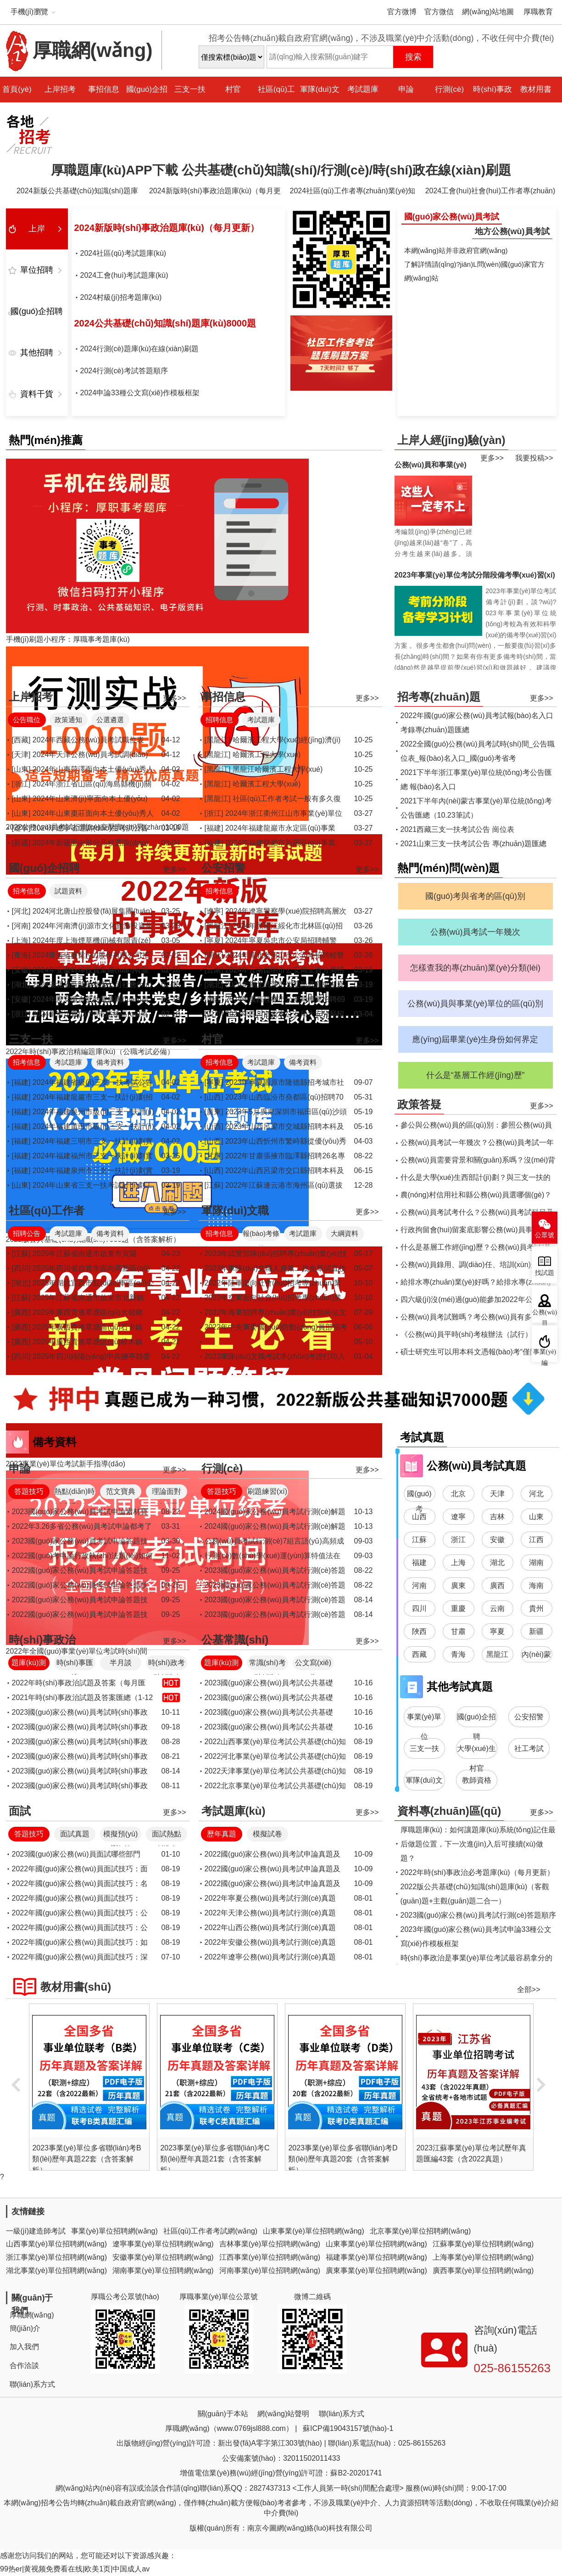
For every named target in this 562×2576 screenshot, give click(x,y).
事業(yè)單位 (424, 1720)
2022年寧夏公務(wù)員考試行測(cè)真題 (270, 1898)
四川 (419, 1608)
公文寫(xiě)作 (313, 1664)
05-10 (363, 1342)
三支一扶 (190, 89)
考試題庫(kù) (362, 102)
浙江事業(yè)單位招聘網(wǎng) (56, 2257)
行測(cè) (449, 89)
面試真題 (74, 1834)
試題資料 (68, 891)
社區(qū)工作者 (276, 102)
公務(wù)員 (544, 1316)
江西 (536, 1539)
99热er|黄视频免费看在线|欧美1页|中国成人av (75, 2569)
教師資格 (476, 1780)
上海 (458, 1562)
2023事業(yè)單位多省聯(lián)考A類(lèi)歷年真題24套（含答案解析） (83, 2159)
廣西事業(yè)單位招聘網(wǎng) (483, 2270)
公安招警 (223, 868)
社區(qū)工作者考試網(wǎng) (210, 2231)
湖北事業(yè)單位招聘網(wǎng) (56, 2270)
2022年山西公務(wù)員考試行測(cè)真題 (270, 1927)
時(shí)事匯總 (74, 1664)
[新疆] (21, 843)
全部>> (528, 1989)
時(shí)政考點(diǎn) (166, 1664)
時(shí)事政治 (492, 102)
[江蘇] (214, 1185)
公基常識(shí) (235, 1639)
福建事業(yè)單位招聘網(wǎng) (376, 2257)
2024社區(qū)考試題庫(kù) (123, 253)
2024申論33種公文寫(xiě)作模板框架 (140, 393)
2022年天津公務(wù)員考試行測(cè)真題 (270, 1913)
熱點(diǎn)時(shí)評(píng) (74, 1493)
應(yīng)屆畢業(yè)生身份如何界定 (475, 1039)
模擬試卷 (267, 1834)
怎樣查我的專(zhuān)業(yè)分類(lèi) (475, 967)
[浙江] (21, 784)
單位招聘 (36, 270)
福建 (419, 1562)
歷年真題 (221, 1834)
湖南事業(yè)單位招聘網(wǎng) (163, 2270)
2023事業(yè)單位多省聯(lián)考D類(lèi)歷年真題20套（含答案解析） (467, 2159)
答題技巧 (29, 1491)
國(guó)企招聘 (147, 102)
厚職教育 (538, 12)
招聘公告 (26, 1233)
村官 (233, 89)
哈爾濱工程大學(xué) (266, 754)
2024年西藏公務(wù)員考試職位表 (88, 740)
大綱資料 (344, 1233)
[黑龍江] (218, 740)
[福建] (214, 828)
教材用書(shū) (535, 102)
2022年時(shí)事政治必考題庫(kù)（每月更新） (477, 1872)
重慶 (458, 1608)
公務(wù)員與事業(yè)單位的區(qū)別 (475, 1003)
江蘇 (419, 1539)
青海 (458, 1654)
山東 (536, 1517)
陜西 (419, 1631)
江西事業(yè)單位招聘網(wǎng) (270, 2257)
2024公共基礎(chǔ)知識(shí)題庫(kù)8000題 (165, 323)
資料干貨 (36, 393)
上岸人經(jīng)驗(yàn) (451, 440)
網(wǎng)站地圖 (488, 12)
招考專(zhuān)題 (438, 696)
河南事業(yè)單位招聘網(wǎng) (270, 2270)
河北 (536, 1494)
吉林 (497, 1517)
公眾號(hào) (544, 1238)
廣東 (458, 1585)
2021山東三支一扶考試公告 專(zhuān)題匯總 (473, 843)
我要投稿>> (534, 458)
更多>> (492, 458)
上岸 (36, 228)
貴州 (536, 1608)
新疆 (536, 1631)
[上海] (21, 940)
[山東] (21, 769)
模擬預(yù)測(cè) (120, 1835)
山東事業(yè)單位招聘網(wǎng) (313, 2231)
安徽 (497, 1539)
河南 (419, 1585)
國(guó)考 (419, 1496)
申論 (406, 89)
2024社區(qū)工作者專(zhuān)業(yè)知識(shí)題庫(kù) (353, 192)
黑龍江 (497, 1654)
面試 (20, 1811)
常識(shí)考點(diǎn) (267, 1664)
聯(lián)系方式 (33, 2384)
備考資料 (110, 1062)
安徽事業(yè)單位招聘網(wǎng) (163, 2257)
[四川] (214, 1014)
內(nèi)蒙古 (536, 1656)
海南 (536, 1585)
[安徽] (21, 970)
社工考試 (529, 1748)
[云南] (214, 970)
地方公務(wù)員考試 (512, 231)
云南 (497, 1608)
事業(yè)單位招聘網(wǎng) (114, 2231)
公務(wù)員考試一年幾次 (475, 932)
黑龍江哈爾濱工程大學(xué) (278, 769)
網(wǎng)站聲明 (283, 2414)
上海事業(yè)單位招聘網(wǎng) (483, 2257)
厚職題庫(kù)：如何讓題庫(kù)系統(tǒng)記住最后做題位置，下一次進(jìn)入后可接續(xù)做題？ (478, 1844)
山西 (419, 1517)
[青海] (21, 955)
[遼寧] (21, 828)
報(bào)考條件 (261, 1235)
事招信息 (103, 89)
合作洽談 (24, 2365)
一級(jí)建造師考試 (36, 2231)
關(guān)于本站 (223, 2414)
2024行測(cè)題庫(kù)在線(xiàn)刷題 (139, 349)
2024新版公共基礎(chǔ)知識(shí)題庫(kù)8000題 (77, 192)
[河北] (21, 911)
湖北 (497, 1562)
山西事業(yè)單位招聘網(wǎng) (56, 2244)
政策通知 (68, 720)
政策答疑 (419, 1104)
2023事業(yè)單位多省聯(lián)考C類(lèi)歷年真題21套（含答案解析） (339, 2159)
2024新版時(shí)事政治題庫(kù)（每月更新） (215, 192)
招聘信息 (219, 720)
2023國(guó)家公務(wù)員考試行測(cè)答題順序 (478, 1915)
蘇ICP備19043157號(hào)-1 (348, 2428)
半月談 (121, 1663)
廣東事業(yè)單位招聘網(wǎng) (376, 2270)
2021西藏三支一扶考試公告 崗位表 (457, 829)
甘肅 (458, 1631)
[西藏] (21, 740)
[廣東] (214, 1112)
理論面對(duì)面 (166, 1493)
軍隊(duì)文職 (319, 102)
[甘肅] (214, 1156)
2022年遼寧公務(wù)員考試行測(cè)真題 (270, 1957)
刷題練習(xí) (267, 1491)
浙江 (458, 1539)
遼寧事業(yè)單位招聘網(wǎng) (163, 2244)
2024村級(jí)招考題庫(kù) (121, 297)
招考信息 (26, 891)
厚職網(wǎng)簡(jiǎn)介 (32, 2321)
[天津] (21, 754)
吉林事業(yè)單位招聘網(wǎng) (270, 2244)
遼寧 (458, 1517)
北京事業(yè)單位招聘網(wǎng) (420, 2231)
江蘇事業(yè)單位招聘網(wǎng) (483, 2244)
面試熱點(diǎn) (166, 1835)
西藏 (419, 1654)
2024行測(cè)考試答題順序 (124, 371)
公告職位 (26, 720)
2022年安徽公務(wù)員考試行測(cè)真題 (270, 1942)
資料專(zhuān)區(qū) (449, 1811)
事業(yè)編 (544, 1355)
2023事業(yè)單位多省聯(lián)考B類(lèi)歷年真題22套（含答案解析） (211, 2159)
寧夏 (497, 1631)
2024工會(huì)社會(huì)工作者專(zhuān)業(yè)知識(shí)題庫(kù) (490, 192)
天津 (497, 1494)
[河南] (21, 926)
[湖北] (21, 984)
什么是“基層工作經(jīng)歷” (475, 1075)
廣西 (497, 1585)
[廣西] (214, 999)
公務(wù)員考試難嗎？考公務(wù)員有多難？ (473, 1317)
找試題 (544, 1272)
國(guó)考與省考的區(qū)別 (475, 896)
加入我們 (24, 2347)
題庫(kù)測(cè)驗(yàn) (28, 1664)
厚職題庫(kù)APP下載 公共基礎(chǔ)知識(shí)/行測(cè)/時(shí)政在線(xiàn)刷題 (281, 170)
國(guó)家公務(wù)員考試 (452, 216)
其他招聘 (36, 352)
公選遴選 (110, 720)
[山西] (214, 1097)
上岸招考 (60, 89)
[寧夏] (214, 940)
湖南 (536, 1562)
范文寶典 (120, 1491)
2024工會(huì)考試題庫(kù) (124, 275)
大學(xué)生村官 (476, 1752)
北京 (458, 1494)
